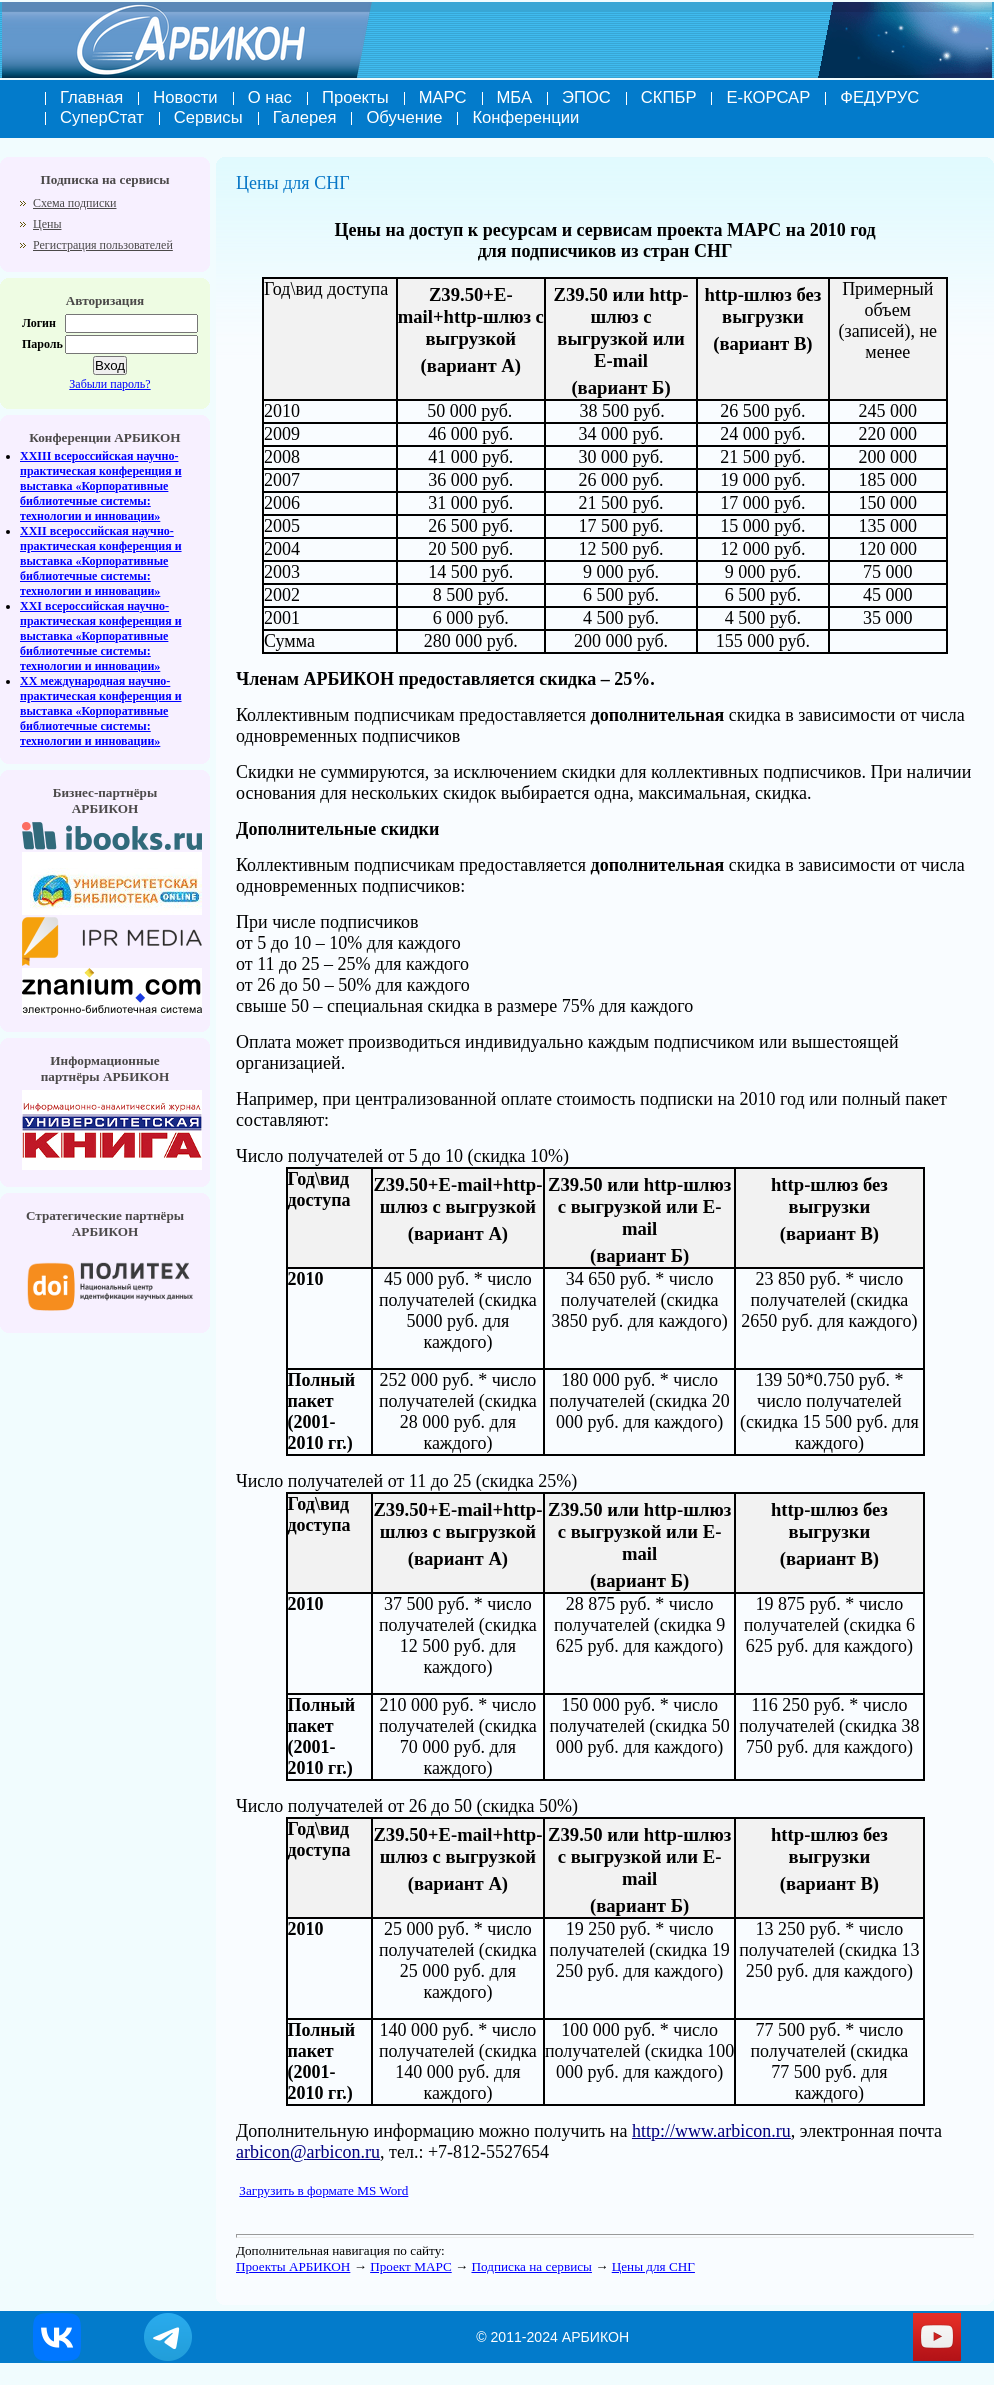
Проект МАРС (411, 2266)
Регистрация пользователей (103, 245)
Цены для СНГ (653, 2266)
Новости (185, 97)
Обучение (404, 117)
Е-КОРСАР (768, 97)
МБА (514, 97)
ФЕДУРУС (879, 97)
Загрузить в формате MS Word (323, 2190)
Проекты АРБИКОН (293, 2266)
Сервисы (208, 117)
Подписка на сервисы (531, 2266)
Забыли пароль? (109, 384)
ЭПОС (586, 97)
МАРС (443, 97)
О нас (270, 97)
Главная (91, 97)
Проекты (355, 97)
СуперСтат (102, 117)
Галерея (305, 117)
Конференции (525, 117)
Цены (47, 224)
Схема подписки (74, 203)
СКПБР (669, 97)
